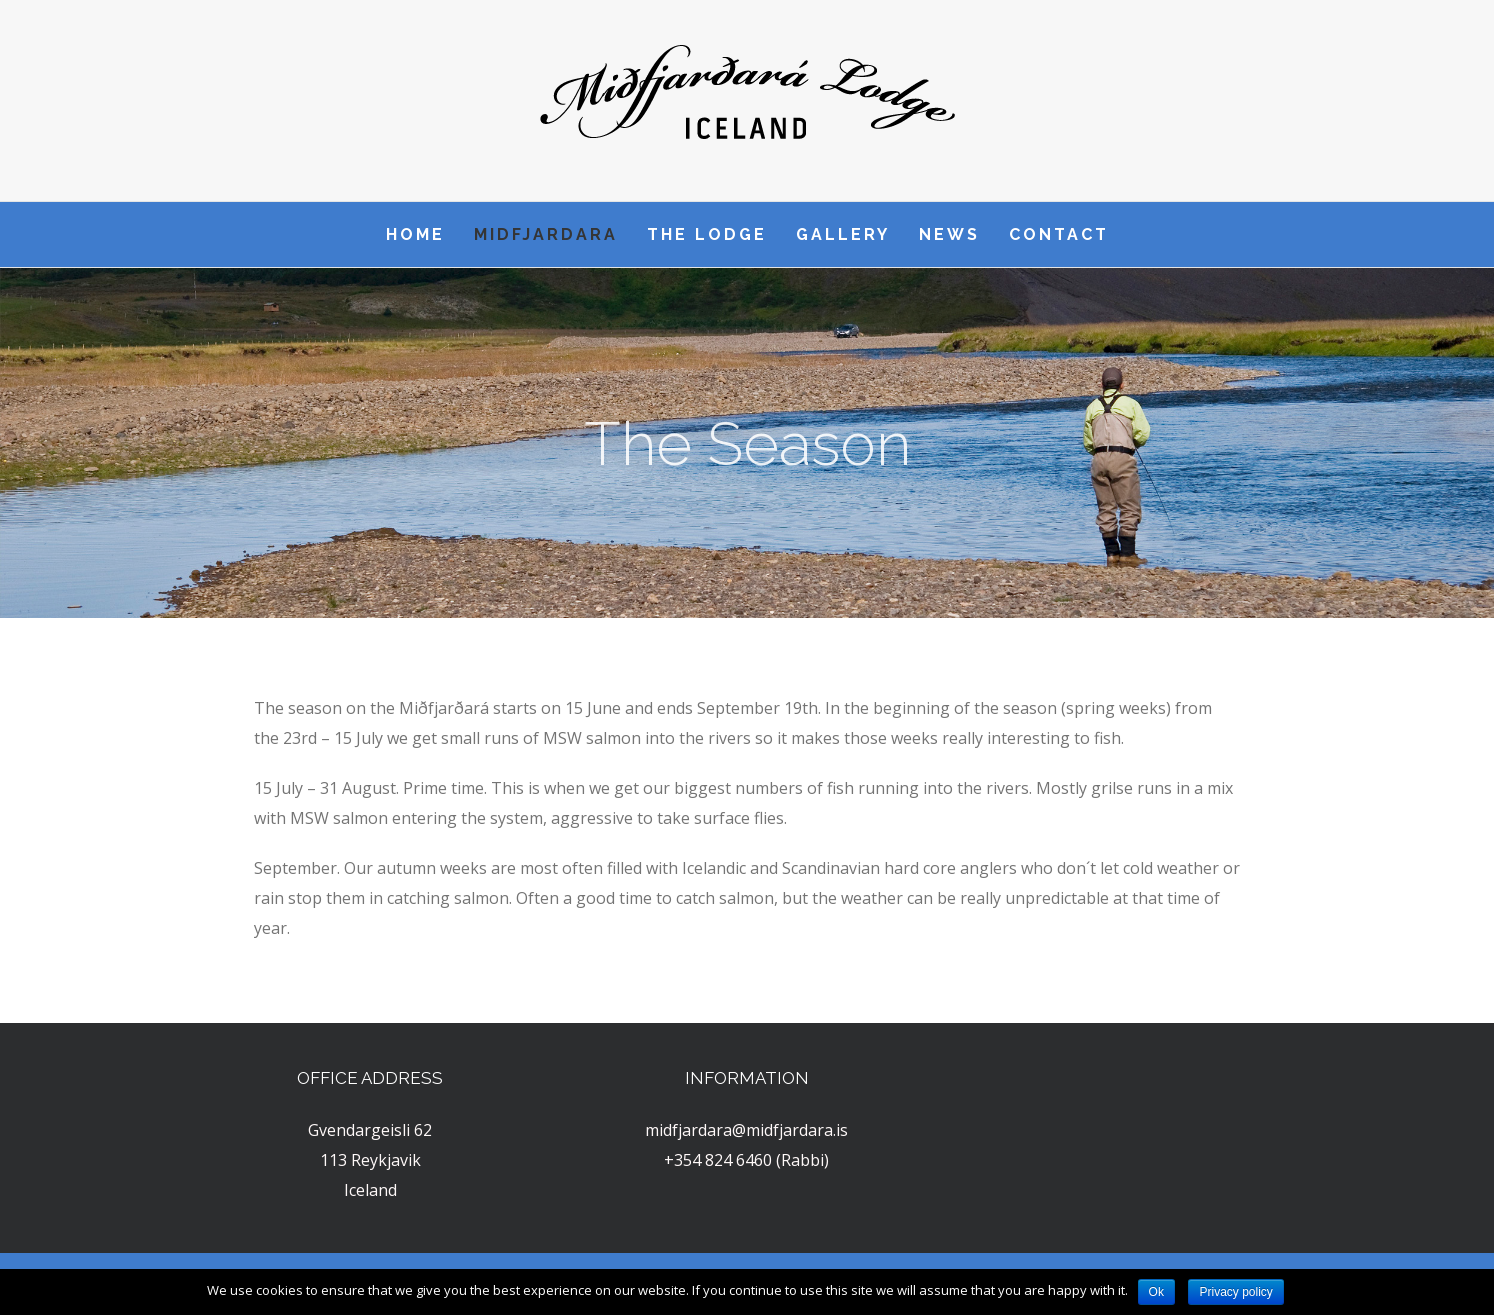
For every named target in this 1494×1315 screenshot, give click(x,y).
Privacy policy (1235, 1292)
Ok (1156, 1292)
